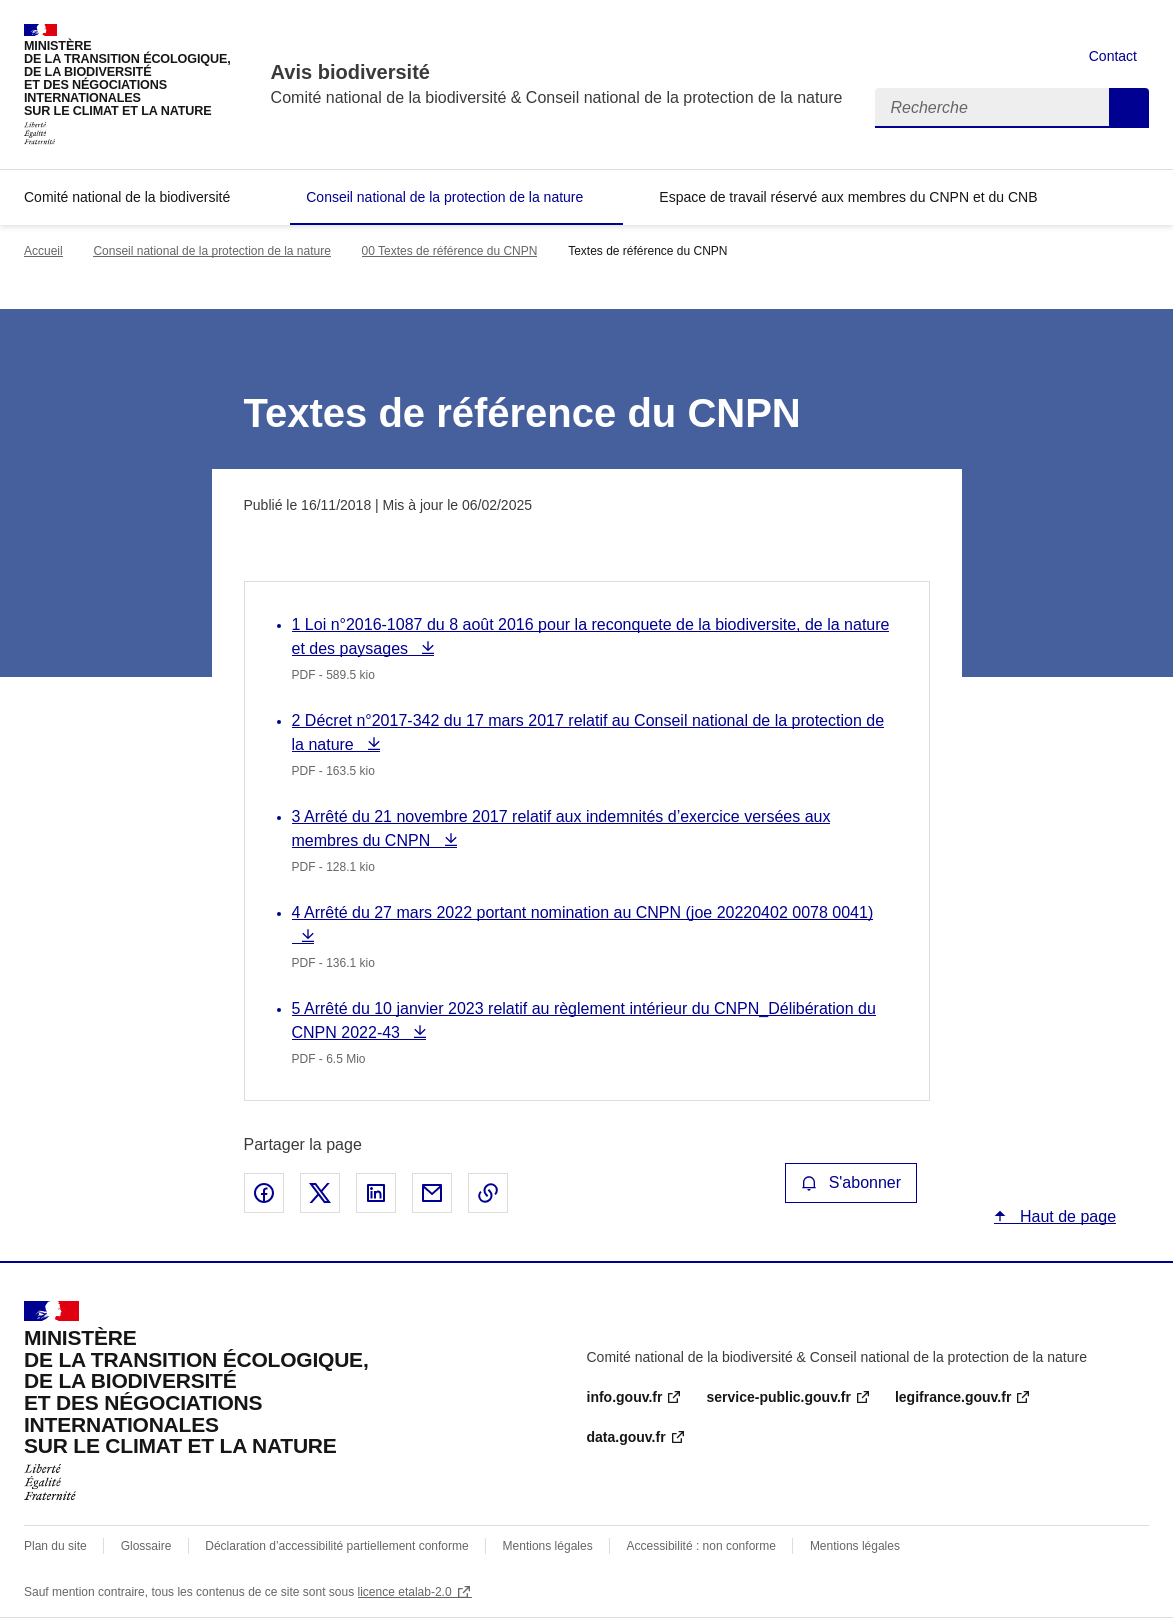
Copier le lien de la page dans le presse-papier (488, 1193)
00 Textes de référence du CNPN (450, 251)
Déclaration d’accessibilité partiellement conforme (336, 1546)
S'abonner (851, 1182)
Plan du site (55, 1546)
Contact (1113, 56)
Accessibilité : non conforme (701, 1546)
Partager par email (432, 1193)
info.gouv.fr (625, 1397)
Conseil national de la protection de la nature (444, 197)
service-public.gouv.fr (778, 1397)
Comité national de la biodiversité (127, 197)
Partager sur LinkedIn (376, 1193)
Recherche (1129, 108)
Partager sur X (320, 1193)
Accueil (43, 251)
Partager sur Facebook (264, 1193)
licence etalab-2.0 (405, 1592)
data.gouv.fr (626, 1437)
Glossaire (146, 1546)
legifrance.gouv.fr (953, 1397)
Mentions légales (548, 1546)
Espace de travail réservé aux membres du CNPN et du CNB (848, 197)
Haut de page (1066, 1216)
